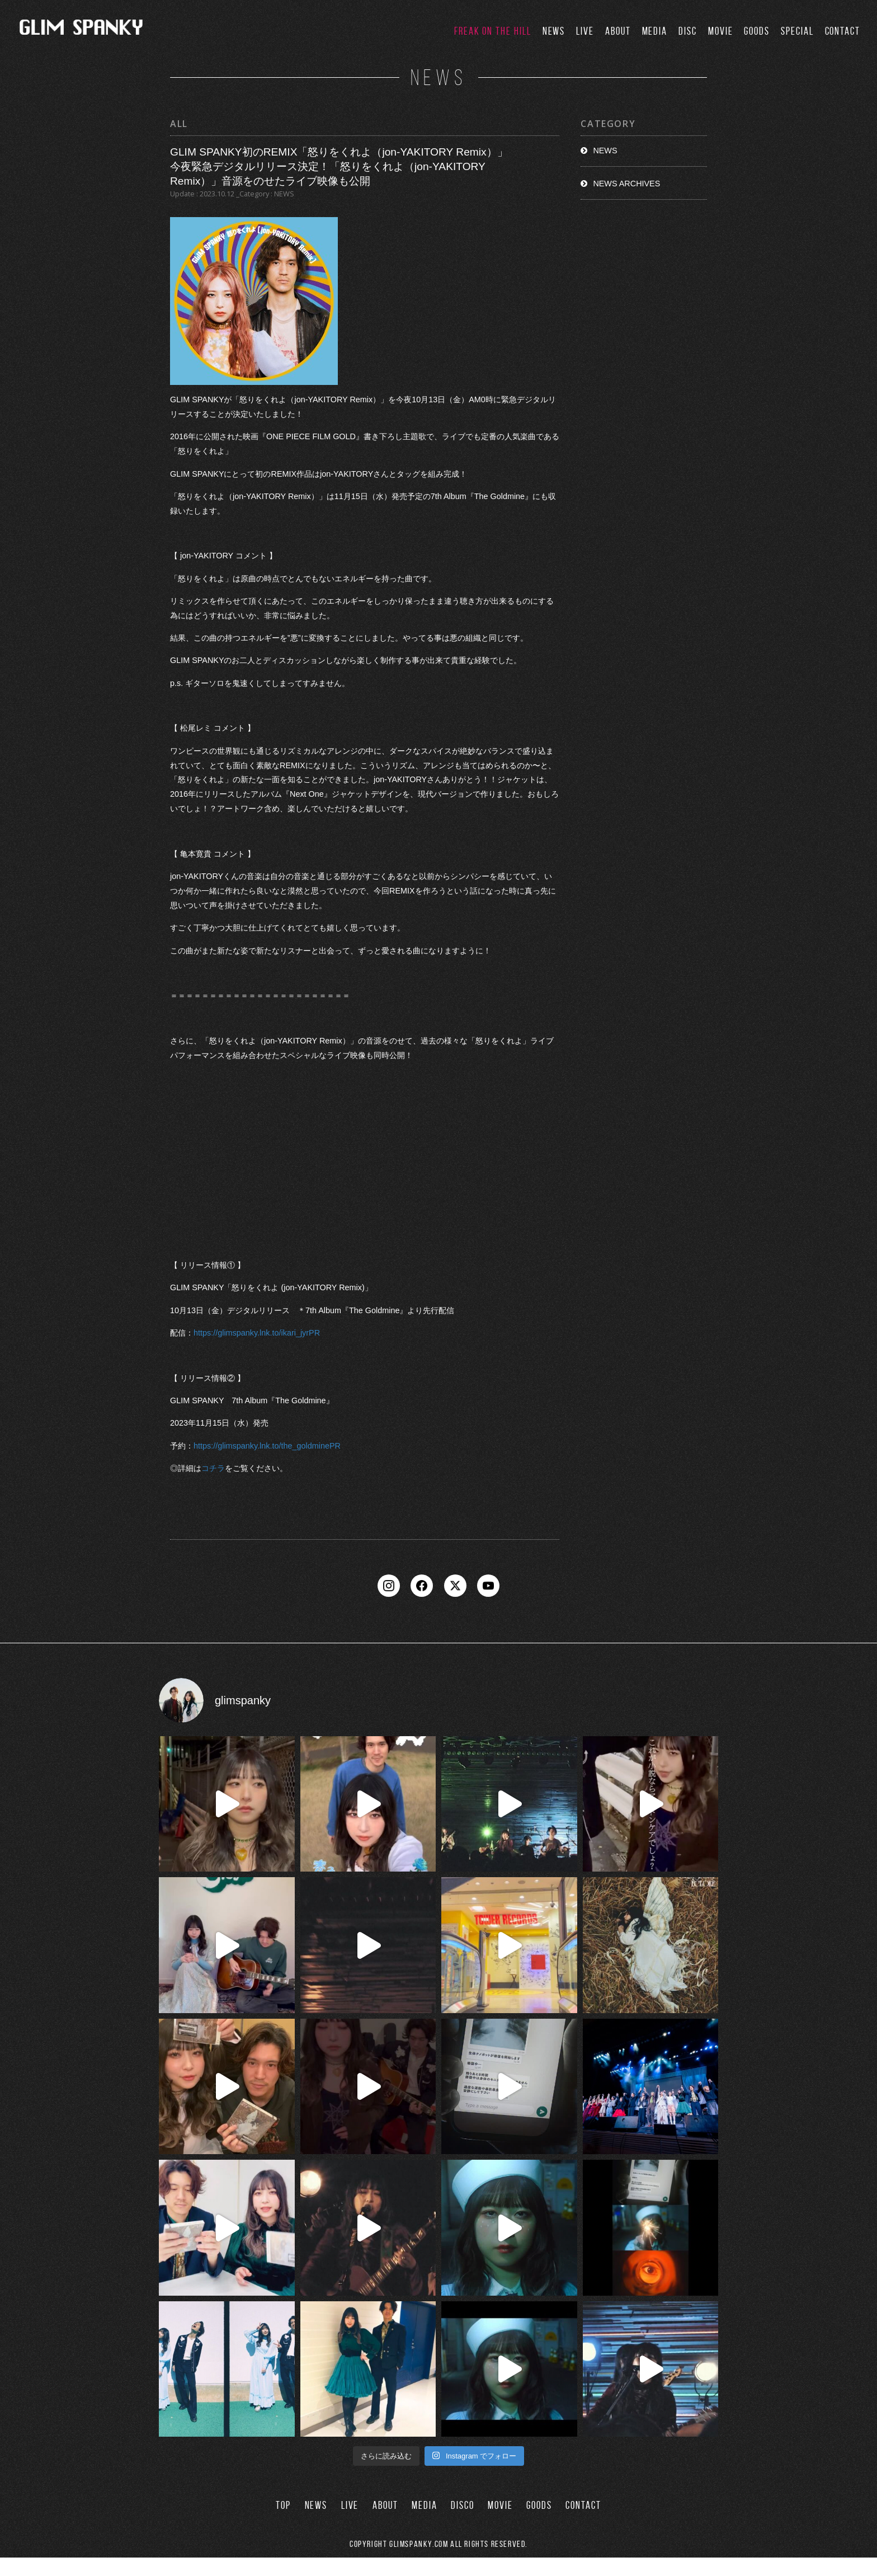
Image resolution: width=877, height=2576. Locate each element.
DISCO (462, 2524)
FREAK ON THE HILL (492, 31)
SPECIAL (797, 31)
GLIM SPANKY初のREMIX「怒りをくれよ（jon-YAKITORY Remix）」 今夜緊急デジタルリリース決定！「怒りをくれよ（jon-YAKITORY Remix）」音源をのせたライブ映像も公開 (339, 166)
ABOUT (618, 31)
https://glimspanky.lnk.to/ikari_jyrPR (257, 1332)
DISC (687, 31)
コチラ (213, 1468)
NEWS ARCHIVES (626, 183)
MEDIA (655, 31)
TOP (283, 2524)
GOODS (757, 31)
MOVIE (720, 31)
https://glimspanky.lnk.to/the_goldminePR (267, 1445)
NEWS (554, 31)
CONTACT (842, 31)
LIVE (585, 31)
